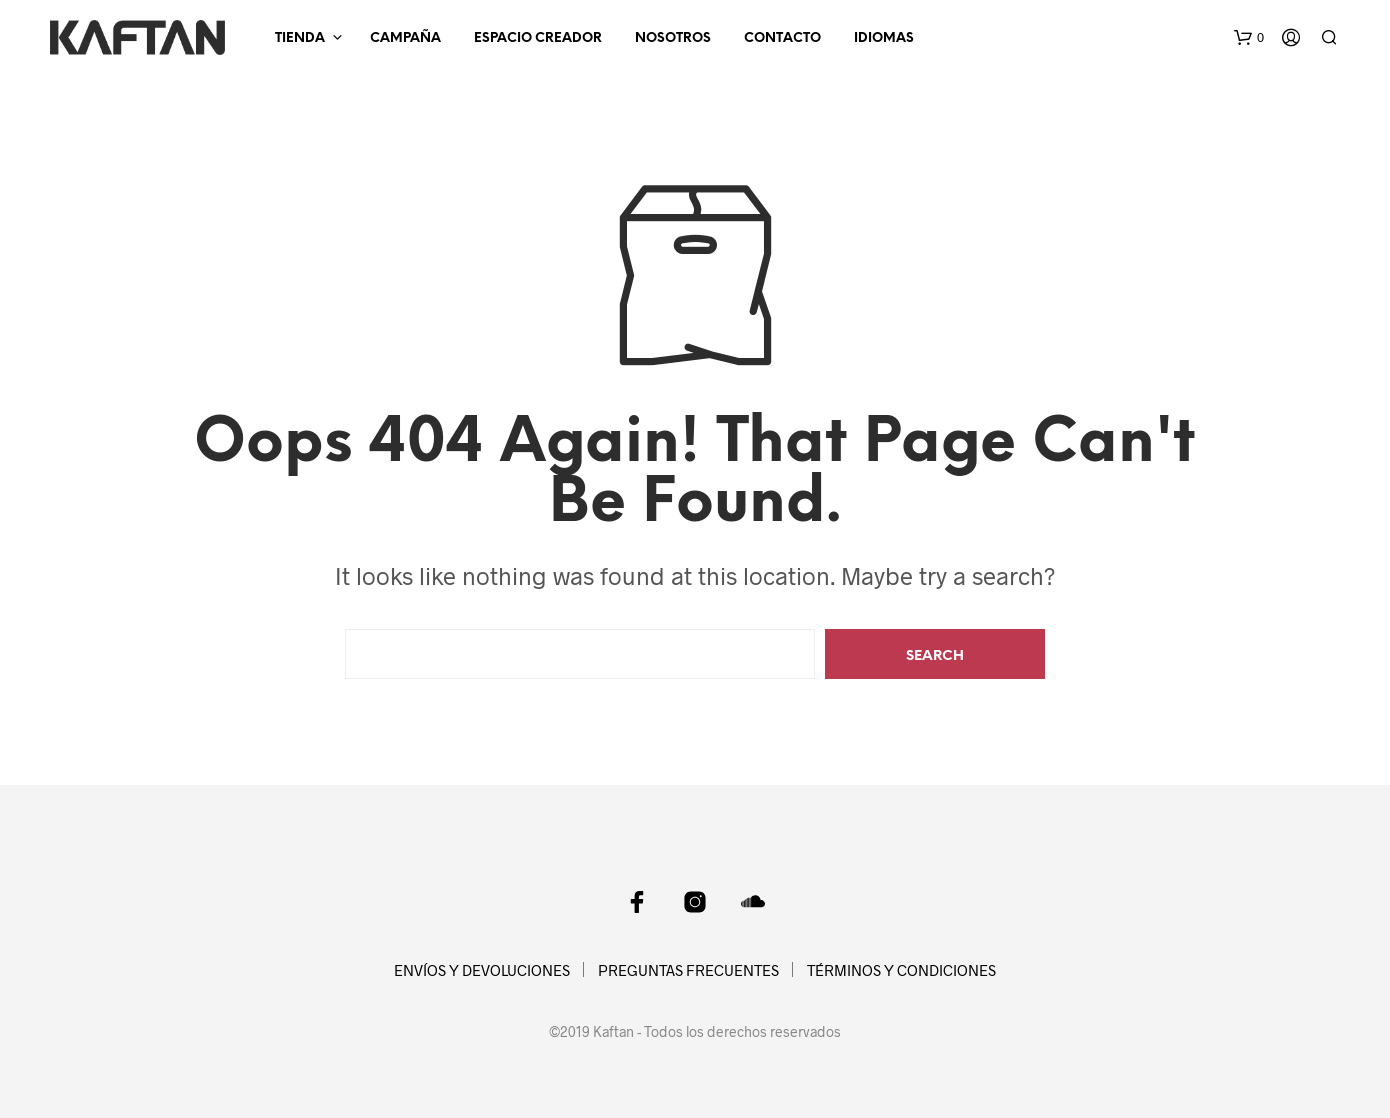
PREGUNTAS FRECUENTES (688, 970)
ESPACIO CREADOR (538, 38)
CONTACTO (782, 38)
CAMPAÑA (405, 38)
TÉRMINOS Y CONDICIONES (901, 970)
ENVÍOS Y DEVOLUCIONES (482, 970)
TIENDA (300, 38)
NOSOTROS (673, 38)
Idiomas (884, 38)
